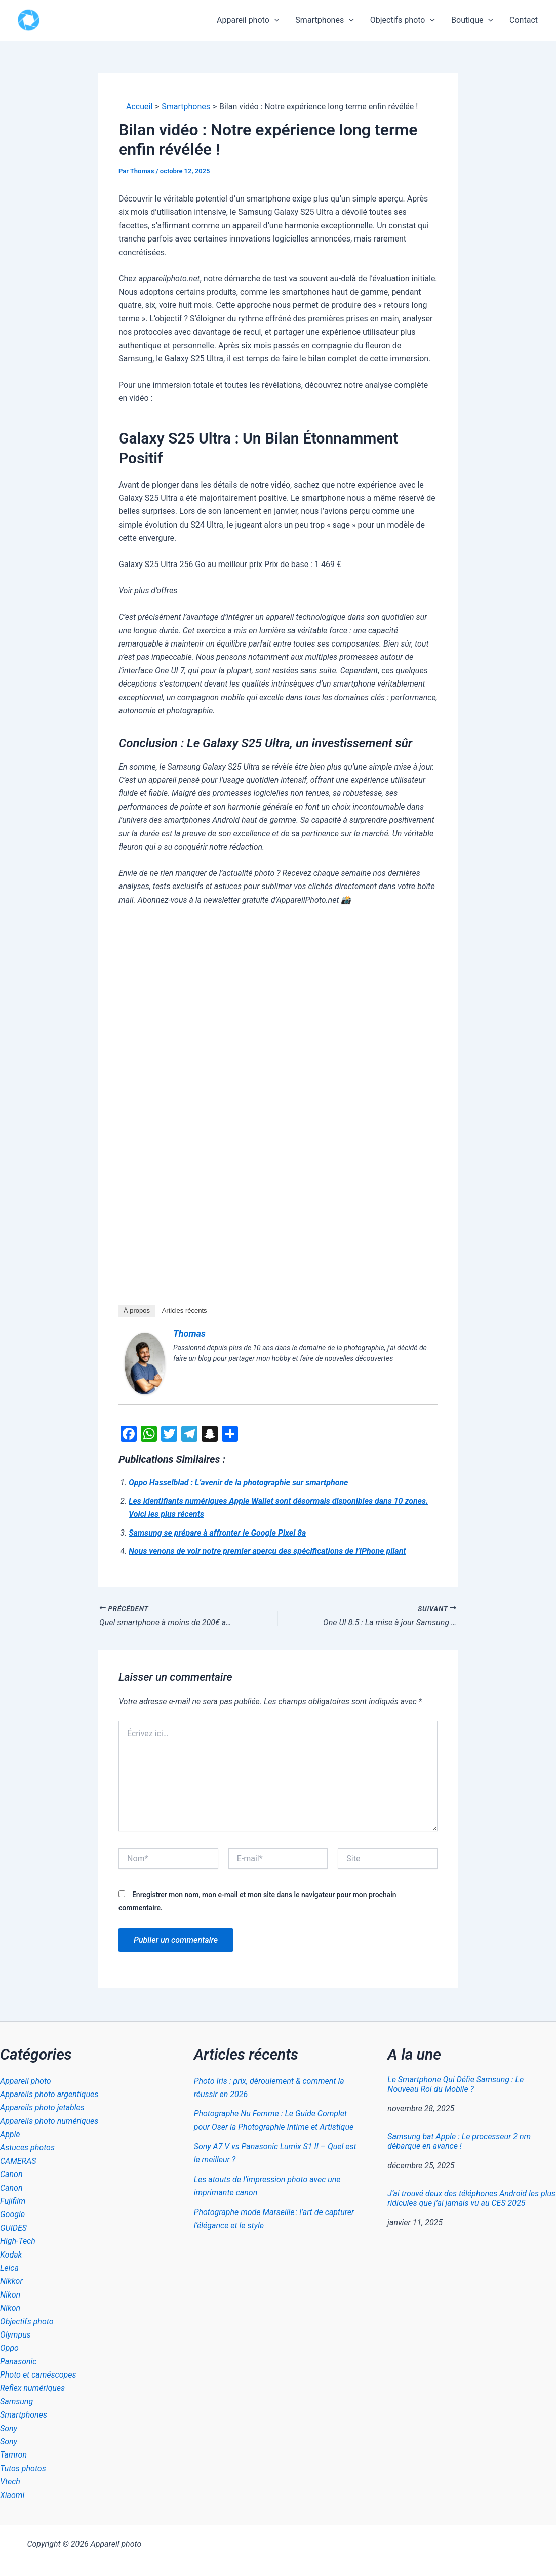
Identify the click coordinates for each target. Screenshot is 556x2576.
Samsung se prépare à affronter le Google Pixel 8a (217, 1533)
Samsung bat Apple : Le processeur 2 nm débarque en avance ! (459, 2141)
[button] (274, 20)
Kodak (11, 2255)
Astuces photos (27, 2147)
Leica (9, 2268)
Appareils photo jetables (42, 2107)
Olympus (15, 2335)
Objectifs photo (402, 20)
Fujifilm (12, 2201)
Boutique (472, 20)
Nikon (10, 2295)
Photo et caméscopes (38, 2375)
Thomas (189, 1333)
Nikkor (11, 2281)
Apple (10, 2134)
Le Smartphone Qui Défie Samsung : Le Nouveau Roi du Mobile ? (455, 2084)
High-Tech (17, 2241)
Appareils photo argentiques (49, 2094)
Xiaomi (12, 2495)
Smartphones (324, 20)
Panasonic (18, 2361)
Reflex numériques (32, 2388)
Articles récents (184, 1310)
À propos (137, 1310)
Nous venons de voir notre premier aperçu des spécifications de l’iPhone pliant (267, 1551)
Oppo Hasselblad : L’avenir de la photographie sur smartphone (238, 1482)
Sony (8, 2428)
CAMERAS (18, 2161)
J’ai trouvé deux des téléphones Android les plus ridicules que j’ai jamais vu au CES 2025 (471, 2198)
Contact (523, 20)
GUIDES (13, 2228)
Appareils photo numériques (49, 2121)
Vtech (10, 2481)
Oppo (9, 2348)
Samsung (16, 2401)
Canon (11, 2174)
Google (12, 2214)
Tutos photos (23, 2468)
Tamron (13, 2455)
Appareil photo (248, 20)
